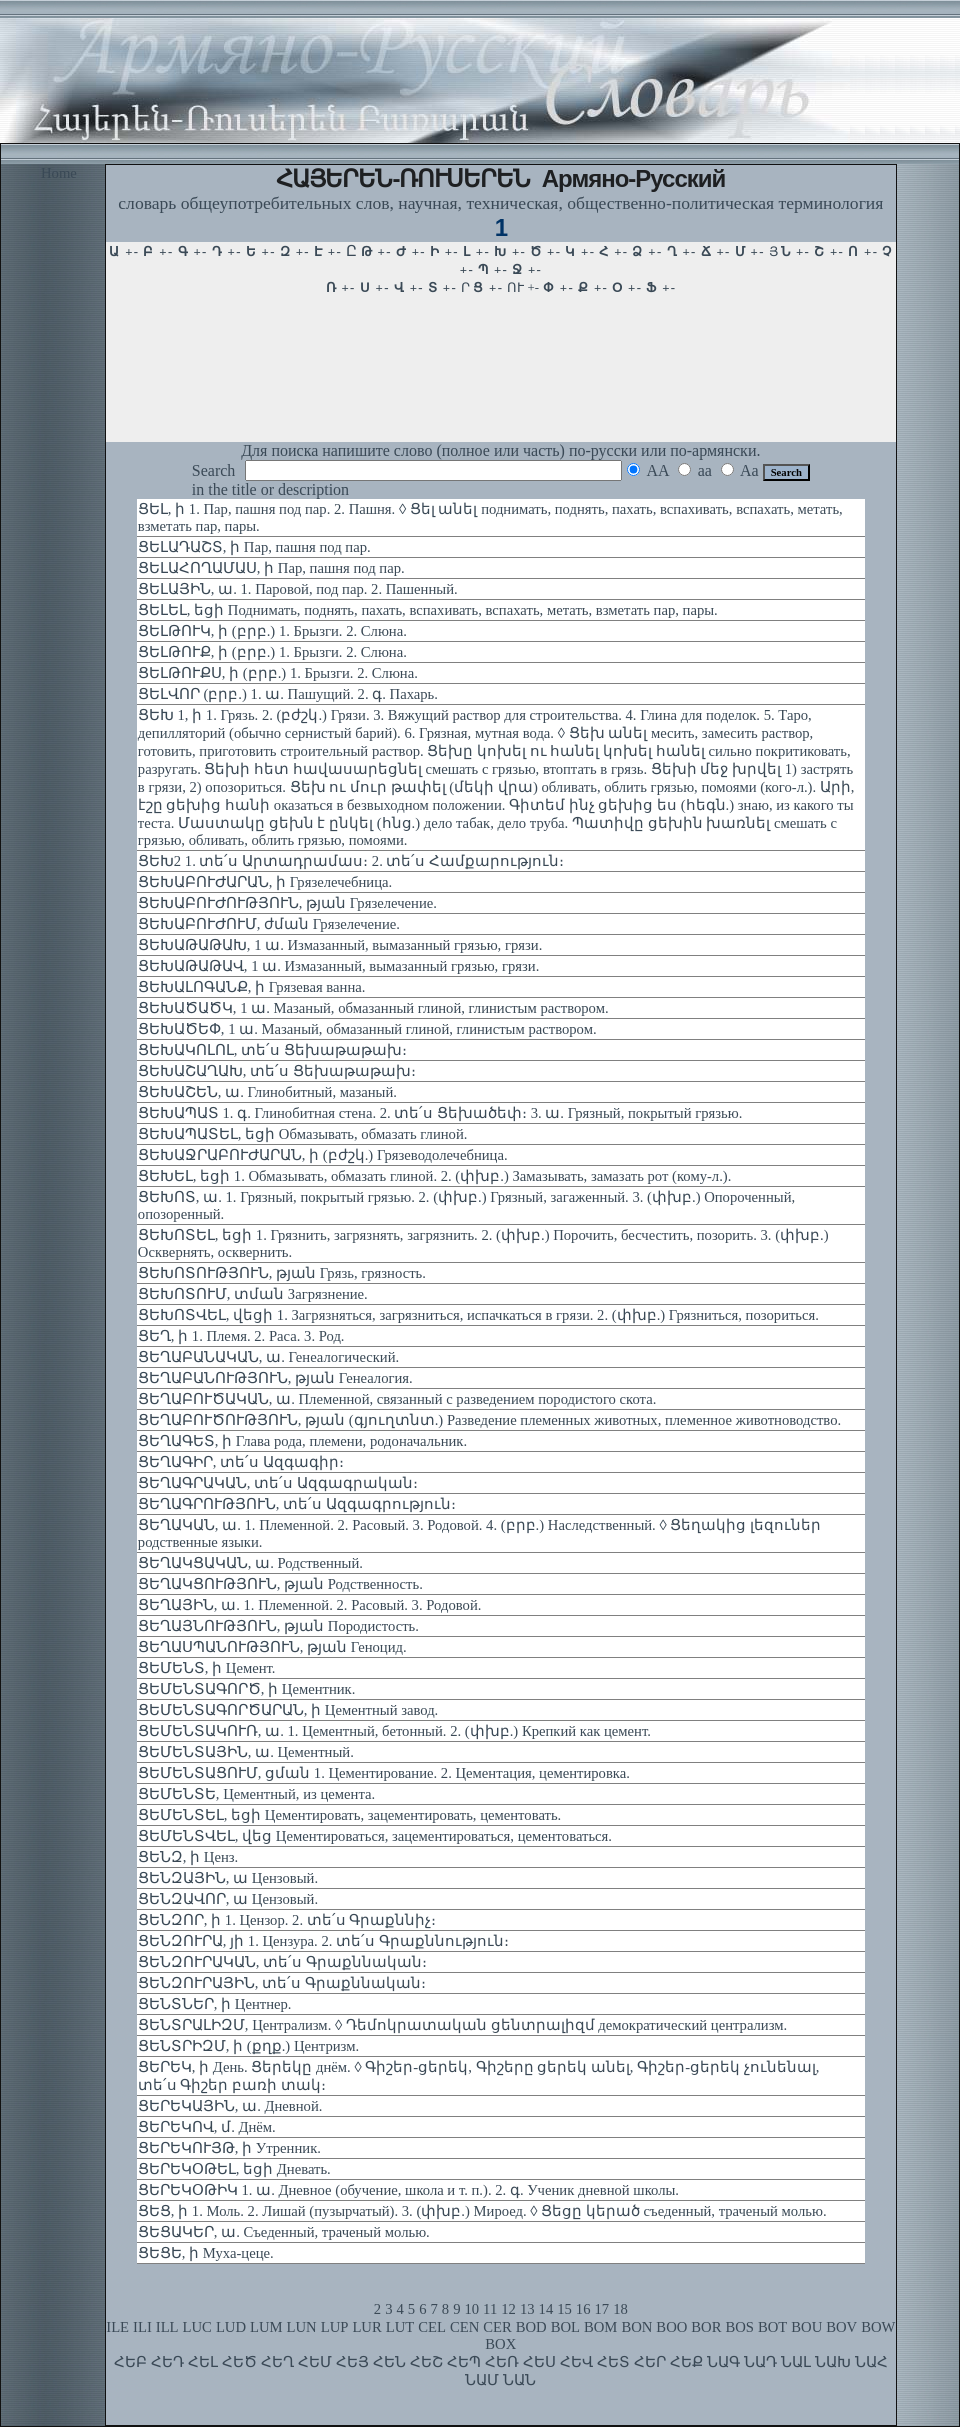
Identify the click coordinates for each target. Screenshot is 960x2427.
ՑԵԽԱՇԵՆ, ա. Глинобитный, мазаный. (267, 1092)
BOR (706, 2327)
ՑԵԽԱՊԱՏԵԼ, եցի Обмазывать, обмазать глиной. (303, 1134)
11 (490, 2309)
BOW (878, 2327)
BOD (531, 2327)
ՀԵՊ (464, 2362)
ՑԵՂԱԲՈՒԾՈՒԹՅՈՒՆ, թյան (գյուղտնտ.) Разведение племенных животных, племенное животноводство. (489, 1420)
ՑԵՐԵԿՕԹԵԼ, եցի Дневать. (234, 2169)
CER (497, 2327)
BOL (565, 2327)
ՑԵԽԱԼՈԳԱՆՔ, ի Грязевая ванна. (252, 987)
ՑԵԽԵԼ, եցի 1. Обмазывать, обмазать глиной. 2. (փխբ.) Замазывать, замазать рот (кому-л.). (435, 1176)
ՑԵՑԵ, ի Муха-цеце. (206, 2253)
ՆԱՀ (871, 2362)
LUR (366, 2327)
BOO (671, 2327)
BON (636, 2327)
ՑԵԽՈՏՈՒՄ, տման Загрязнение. (253, 1294)
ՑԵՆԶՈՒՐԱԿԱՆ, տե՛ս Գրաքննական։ (282, 1962)
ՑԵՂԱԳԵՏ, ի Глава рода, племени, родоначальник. (302, 1441)
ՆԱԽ (833, 2362)
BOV (841, 2327)
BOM (600, 2327)
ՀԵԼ (203, 2362)
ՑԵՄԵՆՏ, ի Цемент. (207, 1668)
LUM (266, 2327)
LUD (231, 2327)
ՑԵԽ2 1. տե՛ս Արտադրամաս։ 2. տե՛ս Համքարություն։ (351, 861)
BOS (739, 2327)
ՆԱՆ (519, 2380)
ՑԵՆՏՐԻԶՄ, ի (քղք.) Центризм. (248, 2046)
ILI (142, 2327)
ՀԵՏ (613, 2362)
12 (508, 2309)
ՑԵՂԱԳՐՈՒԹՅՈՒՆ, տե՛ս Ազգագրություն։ (297, 1504)
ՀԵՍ (539, 2362)
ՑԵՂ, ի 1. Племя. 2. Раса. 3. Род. (241, 1336)
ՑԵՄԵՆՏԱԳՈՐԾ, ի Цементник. (247, 1689)
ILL (167, 2327)
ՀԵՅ (352, 2362)
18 (620, 2309)
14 (546, 2309)
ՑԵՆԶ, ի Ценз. (188, 1857)
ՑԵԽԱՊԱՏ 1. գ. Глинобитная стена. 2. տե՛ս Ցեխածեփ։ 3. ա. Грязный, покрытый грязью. (440, 1113)
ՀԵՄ (315, 2362)
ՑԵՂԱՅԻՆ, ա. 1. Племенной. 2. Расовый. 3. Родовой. (310, 1605)
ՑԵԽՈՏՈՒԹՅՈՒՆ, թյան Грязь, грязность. (282, 1273)
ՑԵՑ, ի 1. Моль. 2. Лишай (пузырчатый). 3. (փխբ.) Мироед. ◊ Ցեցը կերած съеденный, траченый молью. (482, 2211)
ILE (117, 2327)
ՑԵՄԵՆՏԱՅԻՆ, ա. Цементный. (246, 1752)
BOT (772, 2327)
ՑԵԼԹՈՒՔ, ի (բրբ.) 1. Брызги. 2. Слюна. (272, 652)
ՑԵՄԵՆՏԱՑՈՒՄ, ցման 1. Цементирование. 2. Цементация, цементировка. (384, 1773)
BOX (500, 2344)
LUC (197, 2327)
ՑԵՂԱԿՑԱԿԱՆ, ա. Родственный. (250, 1563)
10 (471, 2309)
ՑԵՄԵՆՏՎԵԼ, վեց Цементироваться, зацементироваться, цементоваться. (375, 1836)
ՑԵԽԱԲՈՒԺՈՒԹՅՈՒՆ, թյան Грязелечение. (287, 903)
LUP (335, 2327)
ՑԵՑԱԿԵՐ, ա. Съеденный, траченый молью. (284, 2232)
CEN (464, 2327)
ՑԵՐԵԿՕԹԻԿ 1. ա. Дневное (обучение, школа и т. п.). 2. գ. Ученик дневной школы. (408, 2190)
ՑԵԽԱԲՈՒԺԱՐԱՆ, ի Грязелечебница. (265, 882)
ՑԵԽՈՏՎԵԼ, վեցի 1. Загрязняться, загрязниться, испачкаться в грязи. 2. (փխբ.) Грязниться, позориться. (478, 1315)
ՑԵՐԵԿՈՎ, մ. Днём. (207, 2127)
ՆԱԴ (760, 2362)
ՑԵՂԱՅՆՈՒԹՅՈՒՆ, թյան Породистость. (278, 1626)
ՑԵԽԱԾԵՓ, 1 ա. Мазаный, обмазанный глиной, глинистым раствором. (367, 1029)
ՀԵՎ (576, 2362)
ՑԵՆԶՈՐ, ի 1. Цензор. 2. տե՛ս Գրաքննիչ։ (287, 1920)
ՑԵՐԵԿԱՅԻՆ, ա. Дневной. (230, 2106)
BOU (806, 2327)
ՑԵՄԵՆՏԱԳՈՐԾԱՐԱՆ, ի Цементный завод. (288, 1710)
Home (59, 173)
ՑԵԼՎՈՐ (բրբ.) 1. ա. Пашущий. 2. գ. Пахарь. (288, 694)
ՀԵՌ (502, 2362)
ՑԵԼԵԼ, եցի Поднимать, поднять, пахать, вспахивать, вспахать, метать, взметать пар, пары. (428, 610)
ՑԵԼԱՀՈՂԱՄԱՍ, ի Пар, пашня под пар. (271, 568)
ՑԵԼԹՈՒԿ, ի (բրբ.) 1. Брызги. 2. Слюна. (272, 631)
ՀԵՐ (650, 2362)
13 (527, 2309)
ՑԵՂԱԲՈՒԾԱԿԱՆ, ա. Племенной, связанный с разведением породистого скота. (397, 1399)
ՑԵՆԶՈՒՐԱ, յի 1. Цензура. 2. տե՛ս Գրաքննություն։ (323, 1941)
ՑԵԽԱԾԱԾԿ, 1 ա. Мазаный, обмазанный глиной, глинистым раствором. (373, 1008)
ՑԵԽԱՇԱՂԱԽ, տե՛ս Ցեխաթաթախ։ (277, 1071)
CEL (432, 2327)
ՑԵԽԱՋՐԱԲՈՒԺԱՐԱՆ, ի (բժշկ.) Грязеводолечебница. (323, 1155)
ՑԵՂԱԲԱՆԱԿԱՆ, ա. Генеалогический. (268, 1357)
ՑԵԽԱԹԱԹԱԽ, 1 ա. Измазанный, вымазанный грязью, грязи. (340, 945)
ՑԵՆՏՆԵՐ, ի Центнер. (215, 2004)
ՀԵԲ (130, 2362)
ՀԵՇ (426, 2362)
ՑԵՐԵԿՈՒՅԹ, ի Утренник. (229, 2148)
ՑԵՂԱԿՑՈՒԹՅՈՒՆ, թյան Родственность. (280, 1584)
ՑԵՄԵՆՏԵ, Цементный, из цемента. (256, 1794)
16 (583, 2309)
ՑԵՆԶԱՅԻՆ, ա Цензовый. (228, 1878)
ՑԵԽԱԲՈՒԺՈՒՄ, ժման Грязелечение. (269, 924)
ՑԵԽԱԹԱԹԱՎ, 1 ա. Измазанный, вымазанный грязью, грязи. (339, 966)
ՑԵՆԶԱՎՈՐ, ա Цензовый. (228, 1899)
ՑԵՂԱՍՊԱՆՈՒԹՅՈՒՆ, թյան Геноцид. (272, 1647)
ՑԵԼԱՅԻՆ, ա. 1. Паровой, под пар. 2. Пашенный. (298, 589)
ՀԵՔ (686, 2362)
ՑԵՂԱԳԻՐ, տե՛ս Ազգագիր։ (241, 1462)
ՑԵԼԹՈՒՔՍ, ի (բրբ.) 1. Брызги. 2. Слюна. (278, 673)
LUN (302, 2327)
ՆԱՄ (482, 2380)
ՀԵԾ (239, 2362)
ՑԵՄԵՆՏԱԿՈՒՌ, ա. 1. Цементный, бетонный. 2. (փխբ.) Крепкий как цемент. (394, 1731)
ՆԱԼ (796, 2362)
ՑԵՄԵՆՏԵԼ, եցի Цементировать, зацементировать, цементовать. (349, 1815)
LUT (400, 2327)
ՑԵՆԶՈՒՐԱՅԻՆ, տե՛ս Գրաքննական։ (282, 1983)
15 (564, 2309)
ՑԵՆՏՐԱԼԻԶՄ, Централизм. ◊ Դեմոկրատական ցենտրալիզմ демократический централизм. (462, 2025)
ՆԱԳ (723, 2362)
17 (602, 2309)
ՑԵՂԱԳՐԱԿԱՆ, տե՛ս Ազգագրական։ (278, 1483)
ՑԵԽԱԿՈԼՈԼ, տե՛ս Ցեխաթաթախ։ (272, 1050)
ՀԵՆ (389, 2362)
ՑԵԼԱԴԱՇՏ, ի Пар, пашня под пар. (254, 547)
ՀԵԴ (167, 2362)
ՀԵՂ (277, 2362)
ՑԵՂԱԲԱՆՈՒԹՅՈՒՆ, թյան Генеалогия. (275, 1378)
